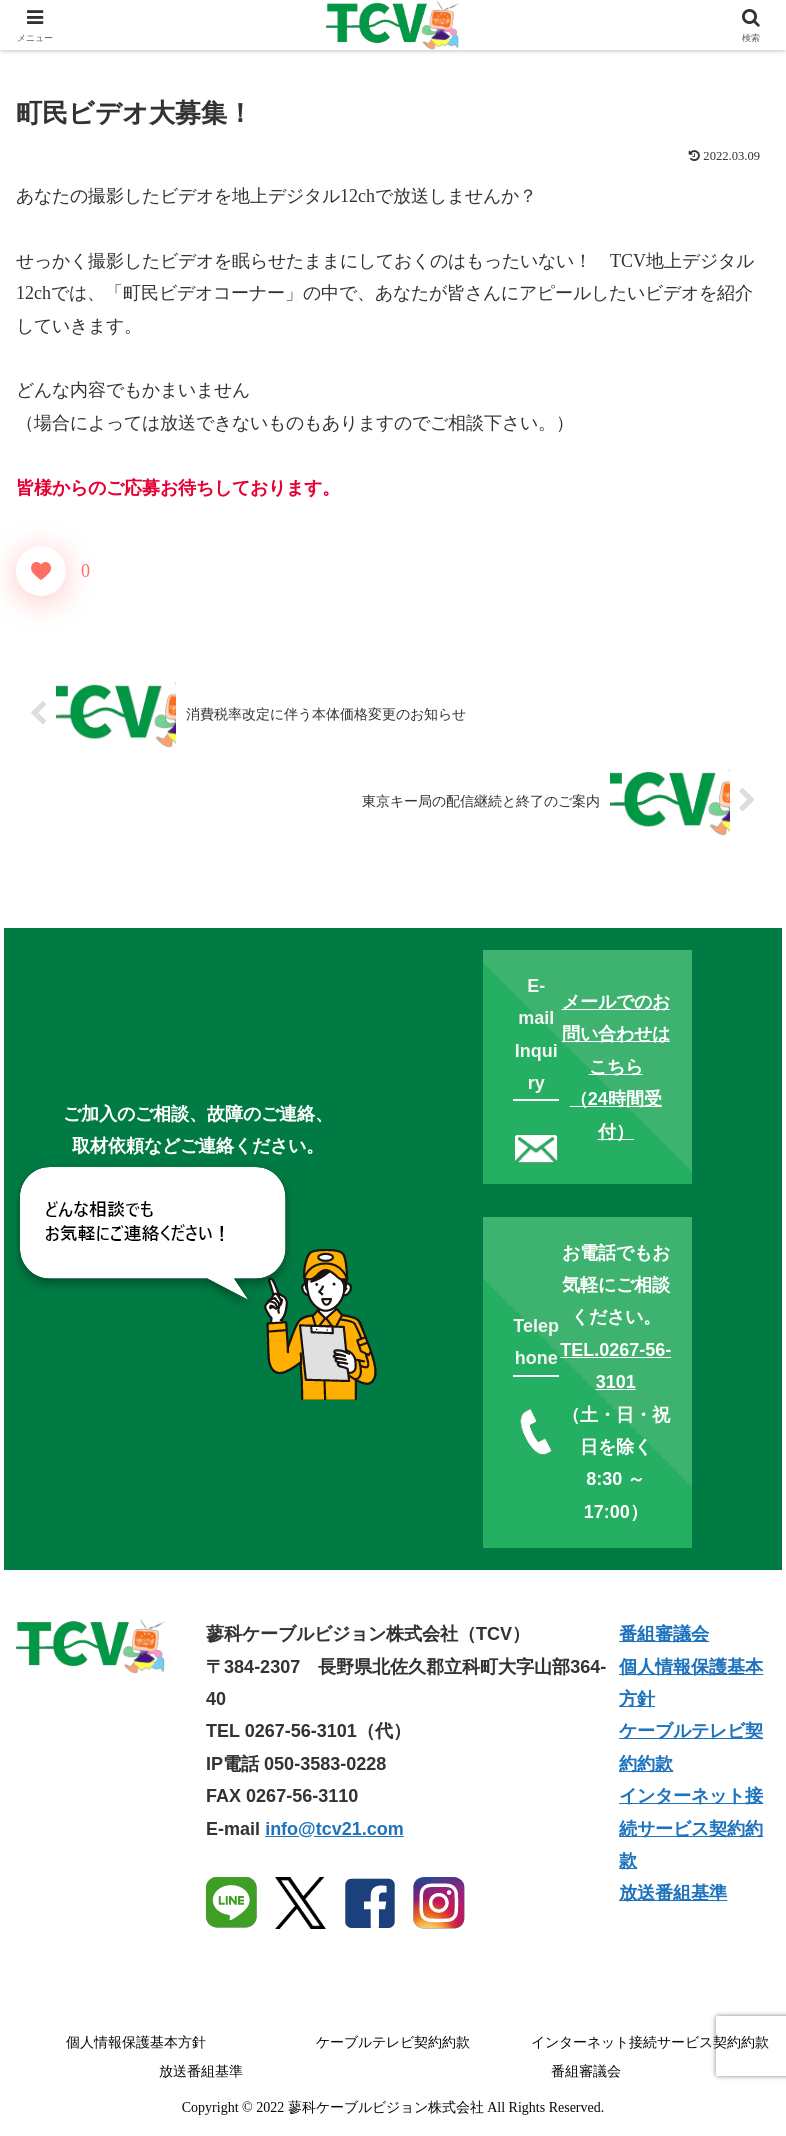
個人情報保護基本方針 (136, 2042)
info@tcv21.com (334, 1829)
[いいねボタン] (41, 571)
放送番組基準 (673, 1893)
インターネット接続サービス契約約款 (691, 1828)
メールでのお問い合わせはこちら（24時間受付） (616, 1067)
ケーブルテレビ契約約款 (393, 2042)
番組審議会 (664, 1634)
